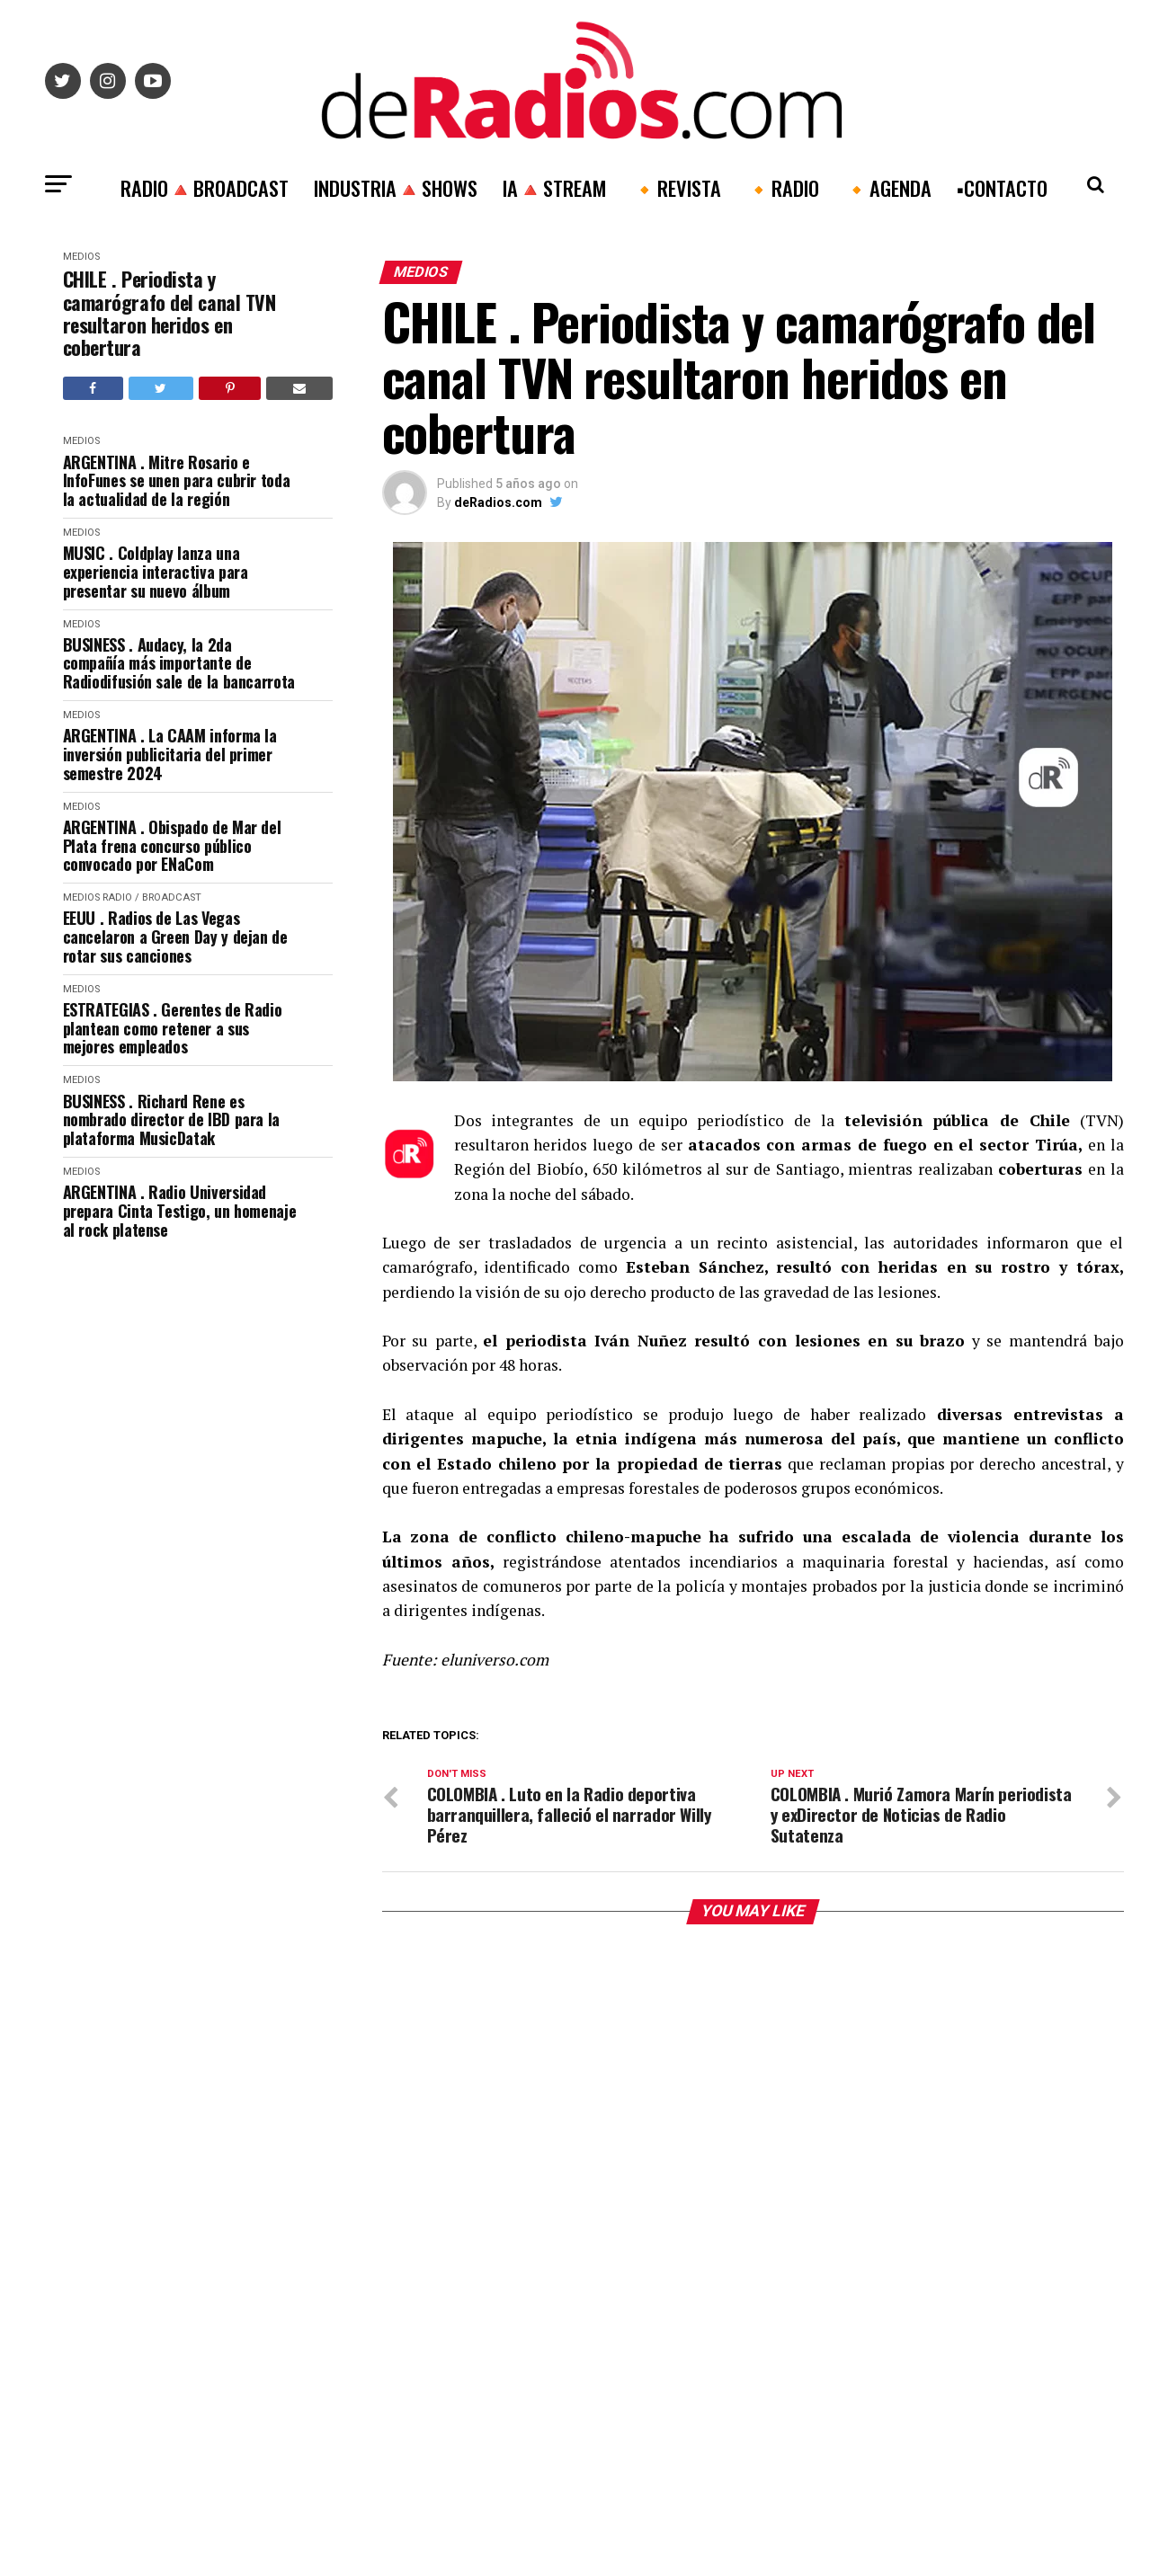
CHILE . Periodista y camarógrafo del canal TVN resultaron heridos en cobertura (169, 313)
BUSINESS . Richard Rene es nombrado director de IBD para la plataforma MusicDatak (171, 1120)
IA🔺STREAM (555, 187)
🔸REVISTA (676, 187)
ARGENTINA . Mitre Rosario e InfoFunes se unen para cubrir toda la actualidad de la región (176, 481)
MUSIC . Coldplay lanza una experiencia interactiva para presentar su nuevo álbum (155, 572)
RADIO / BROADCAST (152, 897)
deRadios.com (498, 502)
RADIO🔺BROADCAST (204, 187)
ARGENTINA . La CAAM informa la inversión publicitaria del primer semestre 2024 (170, 754)
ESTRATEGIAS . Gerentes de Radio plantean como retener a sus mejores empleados (172, 1028)
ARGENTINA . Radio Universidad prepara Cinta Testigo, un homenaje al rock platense (180, 1211)
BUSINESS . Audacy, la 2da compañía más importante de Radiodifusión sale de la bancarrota (179, 663)
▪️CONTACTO (1002, 187)
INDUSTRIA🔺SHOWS (395, 187)
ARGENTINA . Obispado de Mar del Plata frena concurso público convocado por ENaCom (172, 846)
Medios (81, 256)
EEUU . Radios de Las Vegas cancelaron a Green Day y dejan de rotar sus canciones (175, 936)
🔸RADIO (782, 187)
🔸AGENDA (888, 187)
